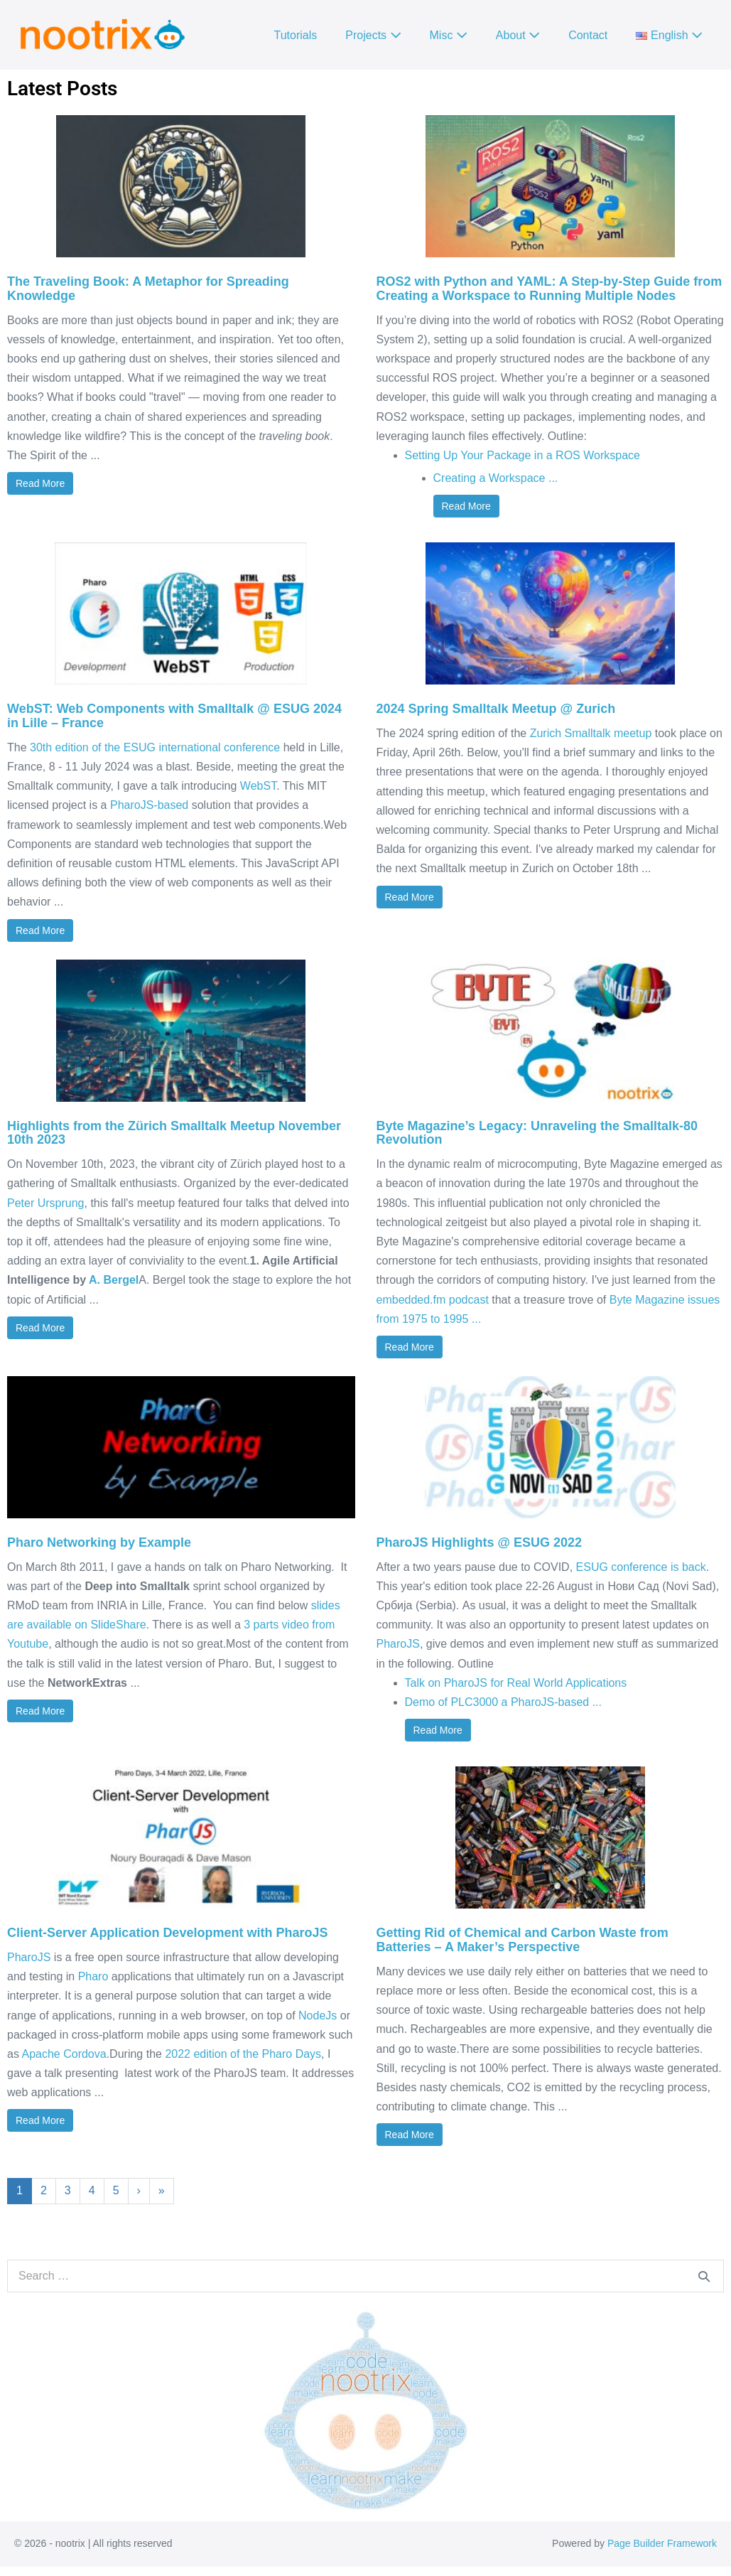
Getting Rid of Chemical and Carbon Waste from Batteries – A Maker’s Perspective (522, 1940)
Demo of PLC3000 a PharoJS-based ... (503, 1702)
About (518, 35)
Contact (587, 35)
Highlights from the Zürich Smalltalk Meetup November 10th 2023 (174, 1133)
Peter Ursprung (46, 1203)
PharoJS (398, 1644)
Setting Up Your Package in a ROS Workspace (522, 455)
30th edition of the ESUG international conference (155, 747)
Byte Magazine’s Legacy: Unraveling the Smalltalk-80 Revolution (537, 1133)
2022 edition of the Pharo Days (243, 2054)
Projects (373, 35)
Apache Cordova (63, 2054)
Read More (40, 483)
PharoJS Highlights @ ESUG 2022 (480, 1542)
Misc (448, 35)
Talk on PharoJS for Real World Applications (516, 1683)
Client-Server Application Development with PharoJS (167, 1933)
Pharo (93, 1976)
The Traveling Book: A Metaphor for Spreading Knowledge (148, 288)
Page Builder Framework (662, 2543)
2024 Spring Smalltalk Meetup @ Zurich (496, 709)
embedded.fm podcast (433, 1300)
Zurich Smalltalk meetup (591, 733)
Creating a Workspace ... (495, 478)
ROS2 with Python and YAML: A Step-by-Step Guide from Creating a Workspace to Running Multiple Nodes (549, 288)
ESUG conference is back (641, 1567)
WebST (258, 786)
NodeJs (317, 2015)
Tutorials (296, 35)
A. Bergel (114, 1280)
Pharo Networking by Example (99, 1542)
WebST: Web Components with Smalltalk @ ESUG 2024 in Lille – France (174, 716)
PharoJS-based (149, 805)
